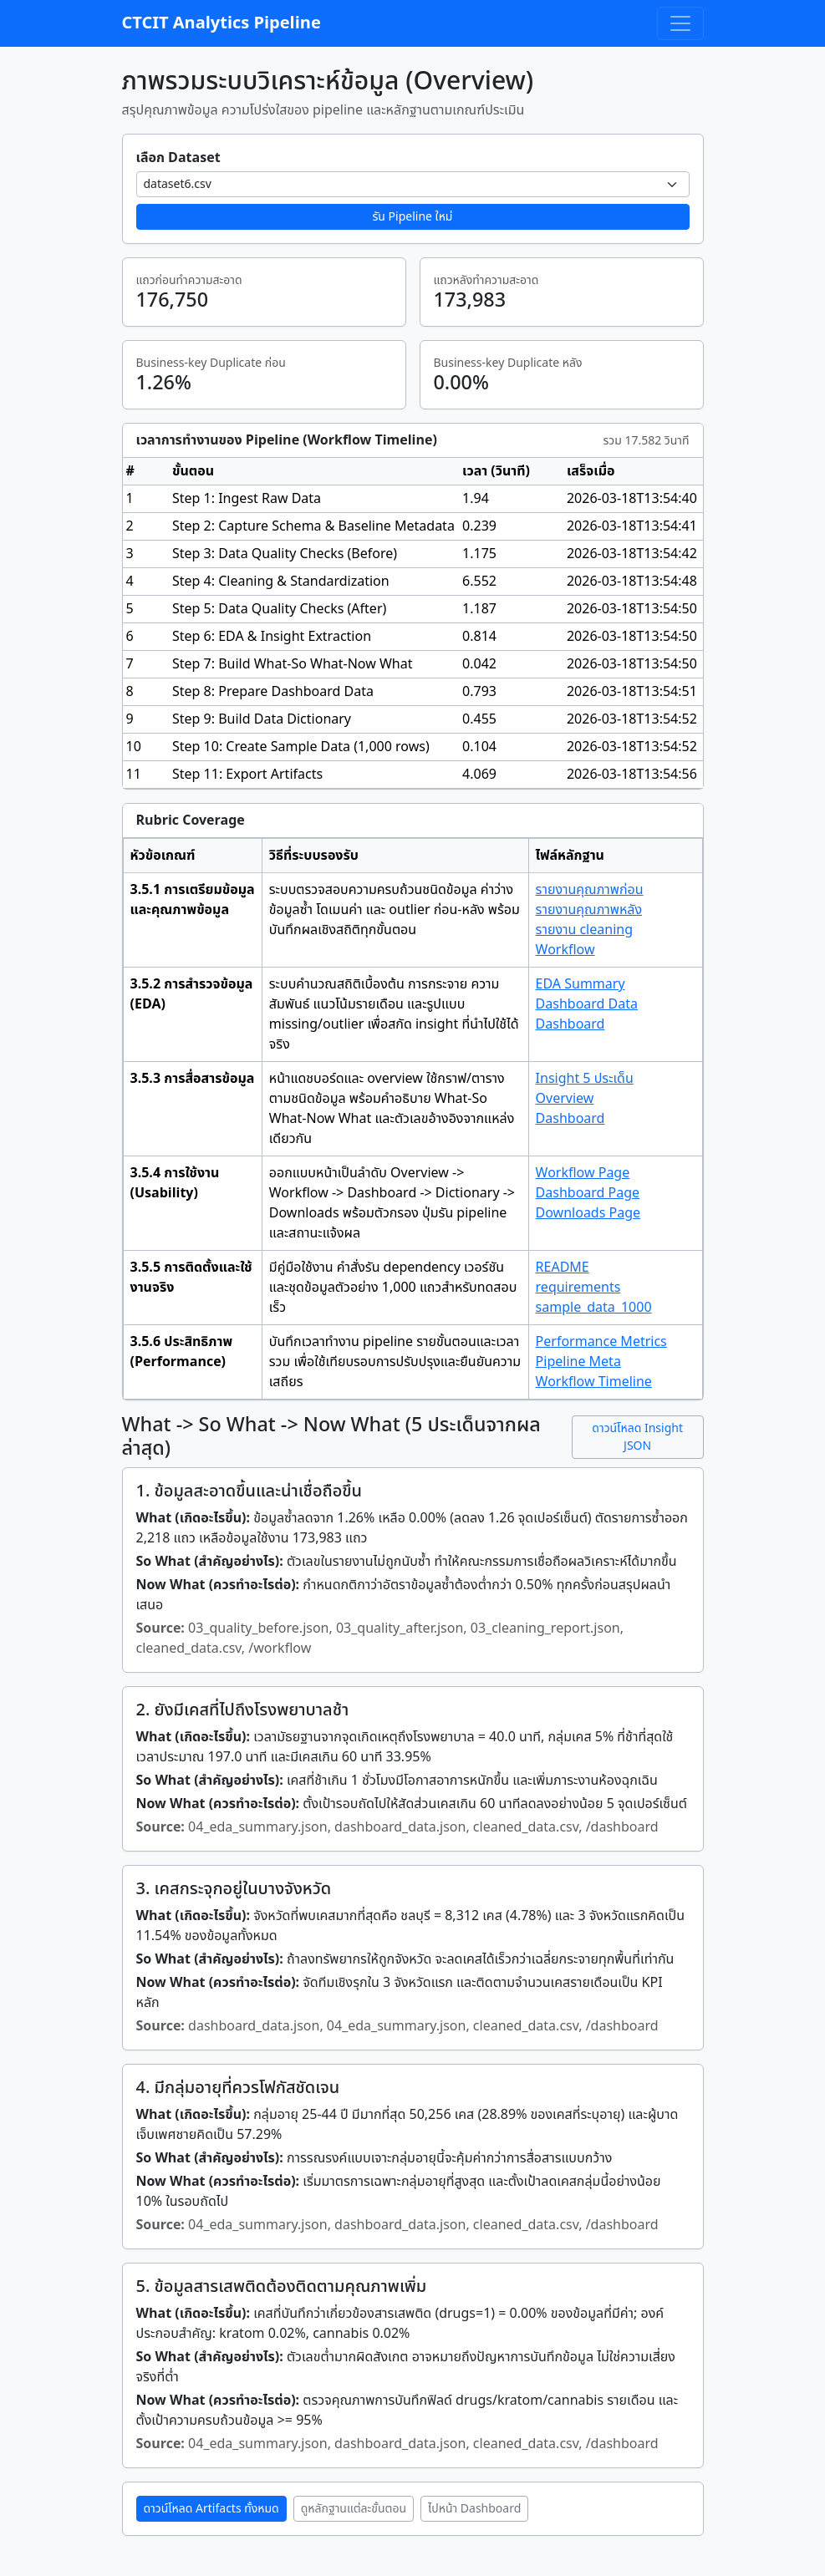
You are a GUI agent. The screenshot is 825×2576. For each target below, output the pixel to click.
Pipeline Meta (578, 1362)
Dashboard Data (587, 1004)
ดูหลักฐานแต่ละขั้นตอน (353, 2509)
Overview (565, 1099)
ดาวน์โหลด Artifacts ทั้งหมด (211, 2509)
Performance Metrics (601, 1342)
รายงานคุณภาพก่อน (590, 890)
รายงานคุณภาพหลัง (589, 910)
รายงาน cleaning (584, 930)
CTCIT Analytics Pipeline (221, 23)
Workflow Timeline (594, 1382)
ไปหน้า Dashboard (474, 2509)
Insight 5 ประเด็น (585, 1079)
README (562, 1268)
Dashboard (570, 1024)
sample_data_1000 (594, 1308)
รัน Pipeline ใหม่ (413, 217)
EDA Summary (580, 984)
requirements (578, 1288)
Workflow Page (583, 1173)
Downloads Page (588, 1213)
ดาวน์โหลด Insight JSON (637, 1437)
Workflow (565, 950)
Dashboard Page (588, 1193)
